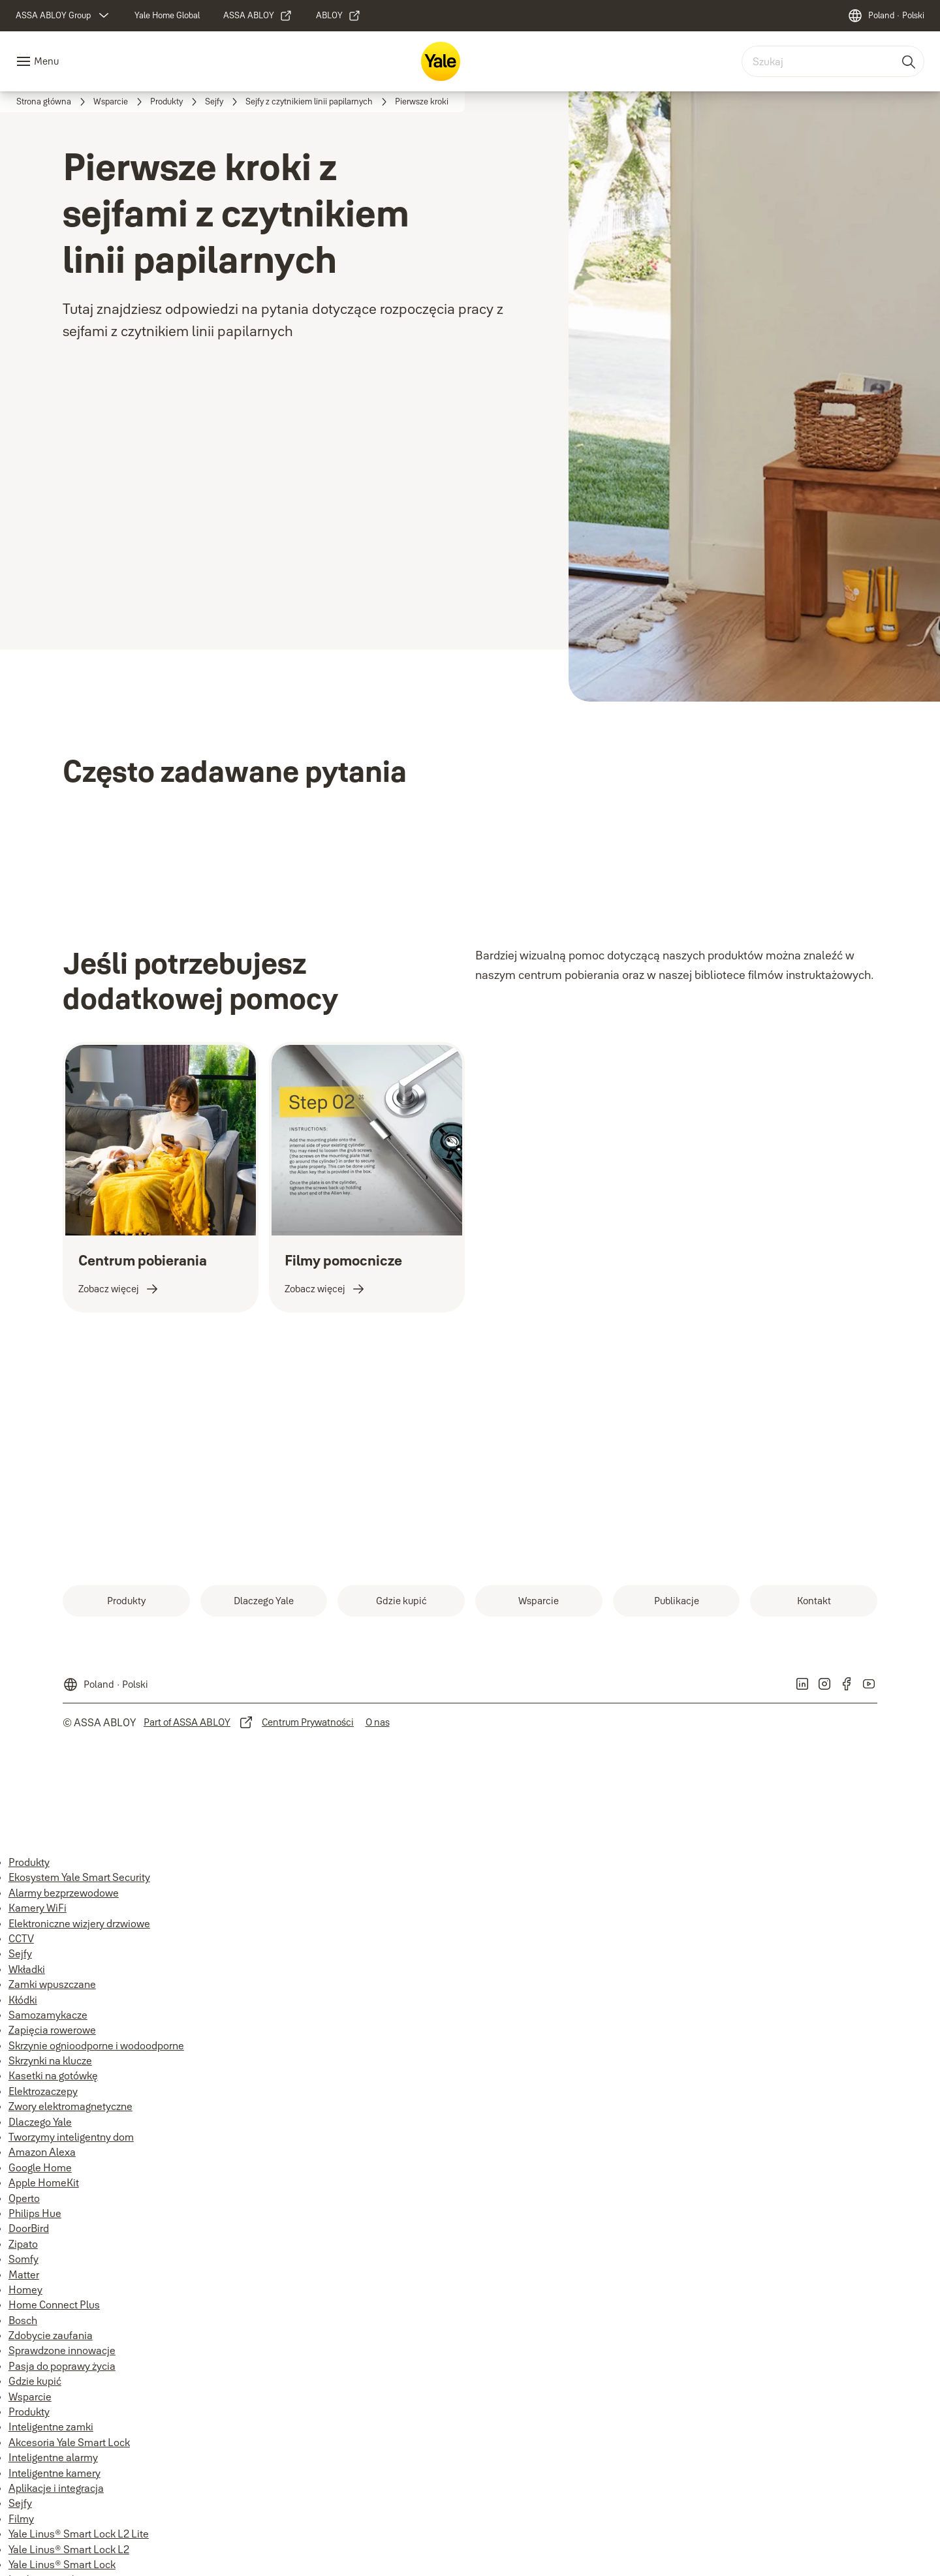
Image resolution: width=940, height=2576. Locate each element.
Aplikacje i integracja (56, 2487)
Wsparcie (30, 2396)
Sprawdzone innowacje (62, 2350)
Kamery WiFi (37, 1907)
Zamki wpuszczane (52, 1984)
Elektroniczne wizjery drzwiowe (79, 1923)
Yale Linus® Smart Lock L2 (68, 2549)
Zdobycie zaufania (50, 2335)
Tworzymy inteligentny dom (71, 2136)
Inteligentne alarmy (53, 2457)
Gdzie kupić (34, 2380)
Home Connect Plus (54, 2304)
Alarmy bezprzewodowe (63, 1892)
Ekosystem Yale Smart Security (79, 1877)
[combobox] (833, 61)
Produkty (29, 1862)
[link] (167, 15)
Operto (24, 2198)
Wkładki (26, 1969)
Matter (23, 2274)
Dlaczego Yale (40, 2121)
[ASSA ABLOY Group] (64, 15)
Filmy (21, 2518)
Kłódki (22, 1999)
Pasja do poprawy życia (62, 2365)
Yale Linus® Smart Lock (62, 2564)
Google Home (40, 2167)
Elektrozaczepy (43, 2091)
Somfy (23, 2258)
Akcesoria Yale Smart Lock (69, 2442)
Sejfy (20, 1953)
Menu (46, 61)
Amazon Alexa (42, 2151)
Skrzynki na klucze (50, 2060)
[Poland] (885, 15)
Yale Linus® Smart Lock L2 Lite (78, 2533)
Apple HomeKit (43, 2182)
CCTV (21, 1938)
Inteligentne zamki (50, 2426)
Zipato (23, 2243)
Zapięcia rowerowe (52, 2029)
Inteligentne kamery (54, 2472)
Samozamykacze (47, 2014)
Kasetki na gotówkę (53, 2075)
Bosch (22, 2320)
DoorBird (28, 2228)
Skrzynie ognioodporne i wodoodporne (96, 2045)
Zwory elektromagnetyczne (70, 2106)
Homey (25, 2289)
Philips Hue (34, 2213)
